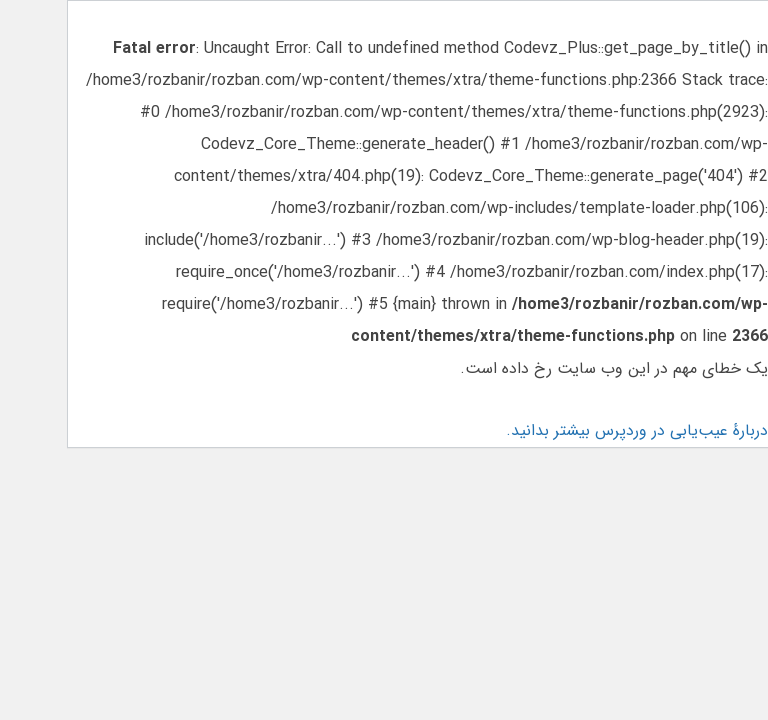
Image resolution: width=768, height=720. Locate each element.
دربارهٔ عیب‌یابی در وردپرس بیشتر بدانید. (636, 430)
